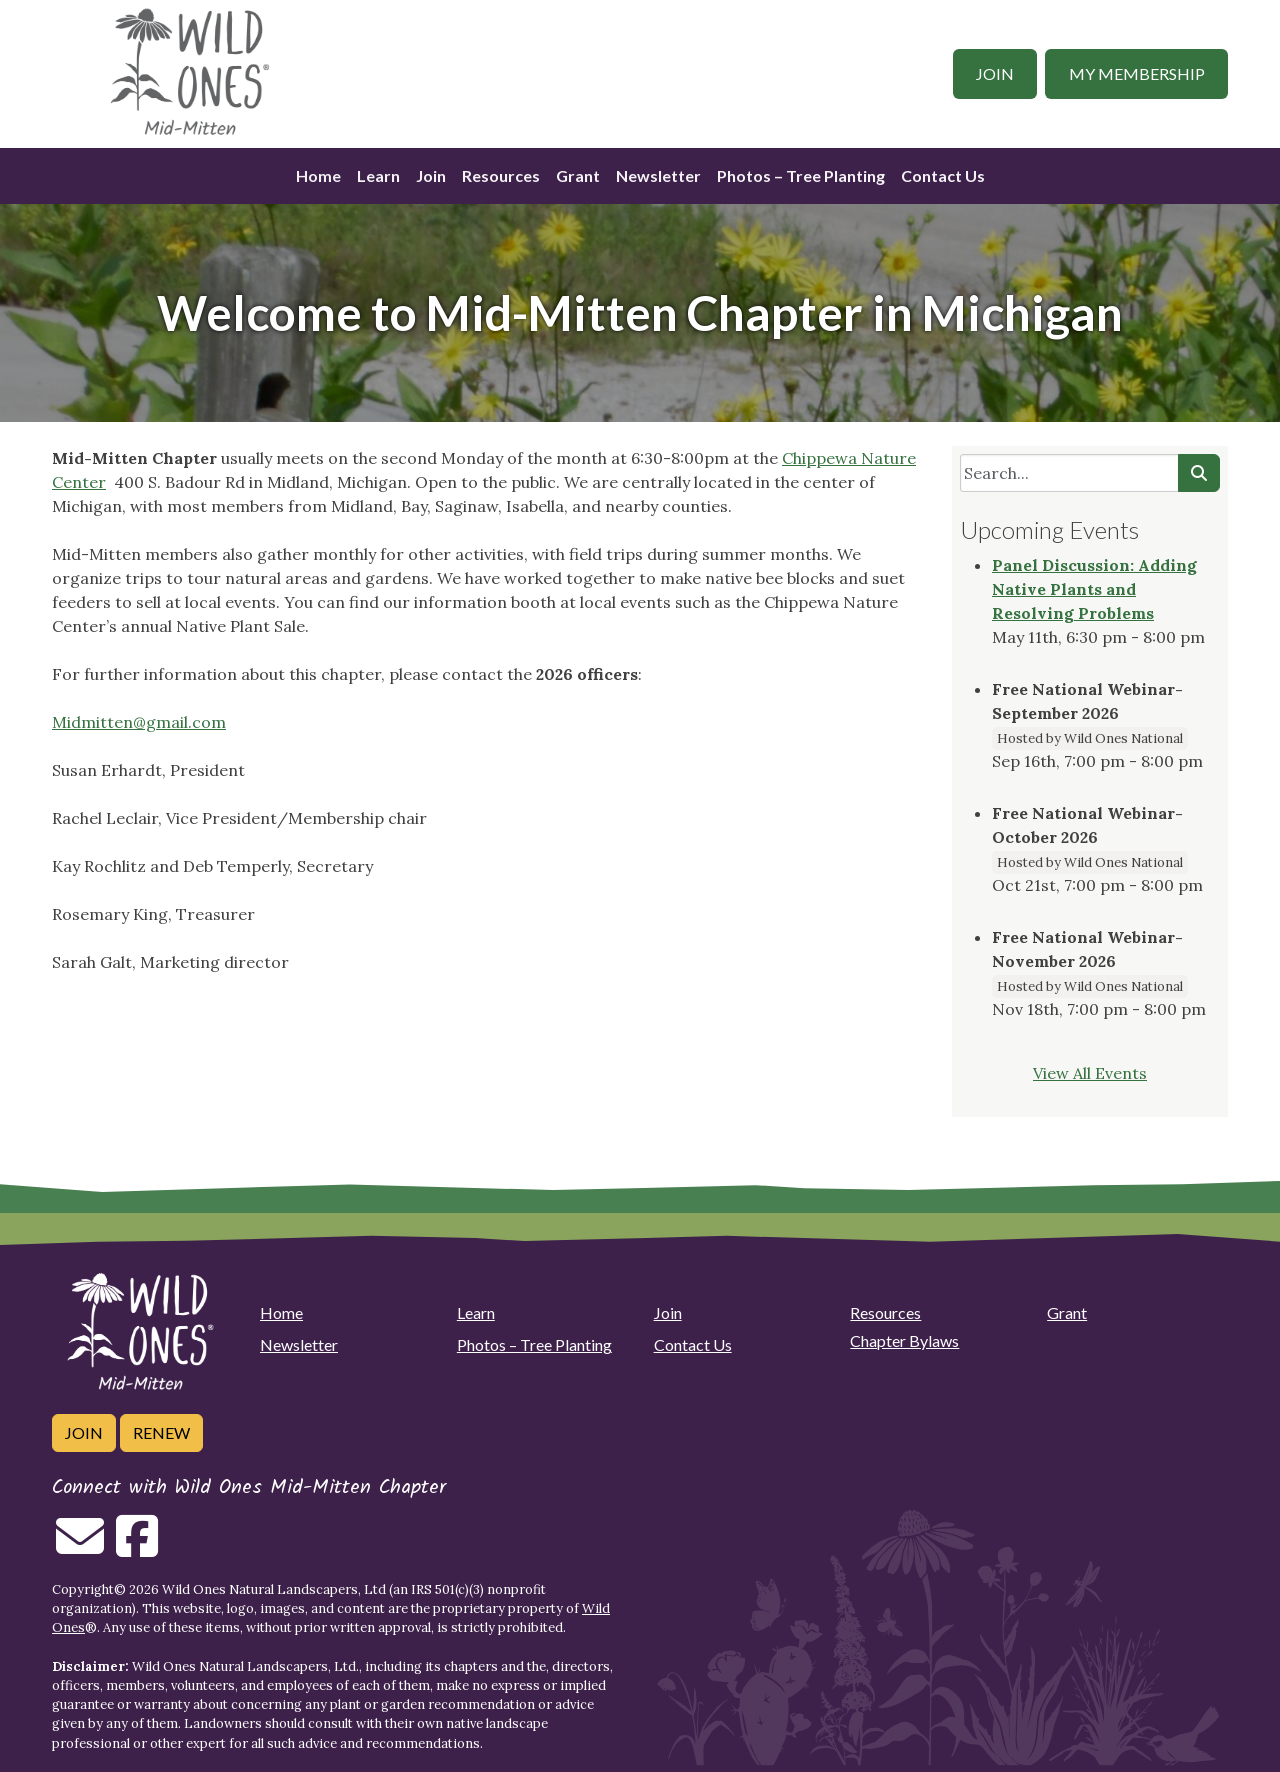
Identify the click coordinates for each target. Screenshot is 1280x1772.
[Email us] (80, 1548)
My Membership (1137, 73)
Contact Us (943, 175)
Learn (378, 175)
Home (318, 175)
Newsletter (658, 175)
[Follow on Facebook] (137, 1548)
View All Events (1090, 1073)
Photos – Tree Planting (801, 175)
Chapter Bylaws (904, 1340)
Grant (578, 175)
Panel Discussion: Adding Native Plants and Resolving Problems (1094, 589)
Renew (161, 1432)
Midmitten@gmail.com (139, 722)
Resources (501, 175)
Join (995, 73)
